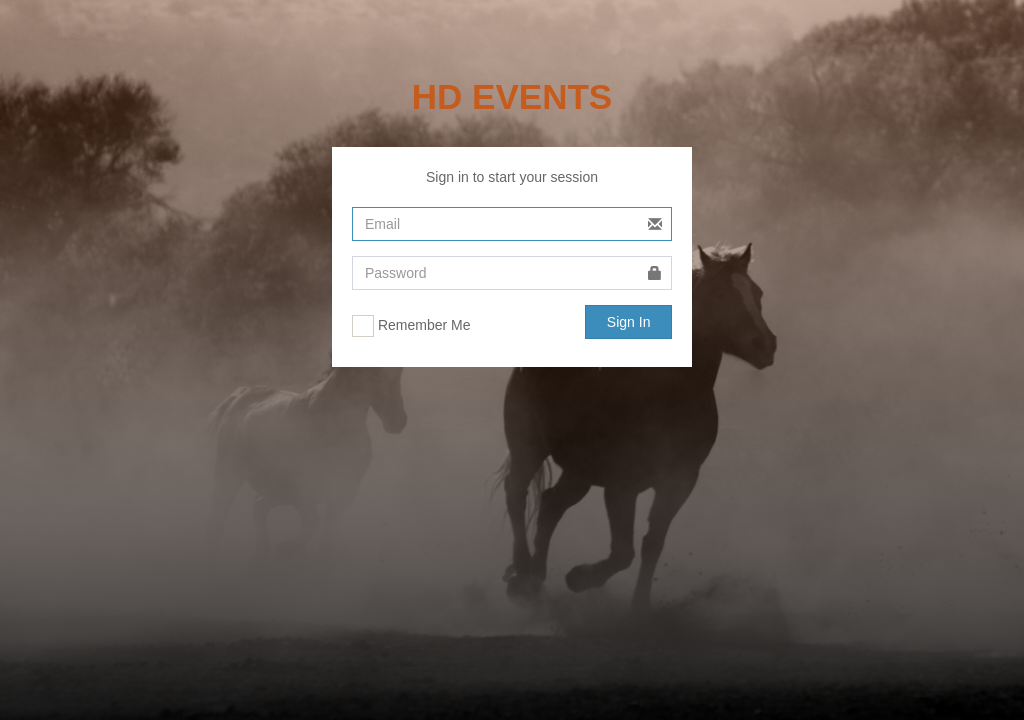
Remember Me (411, 326)
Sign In (629, 322)
